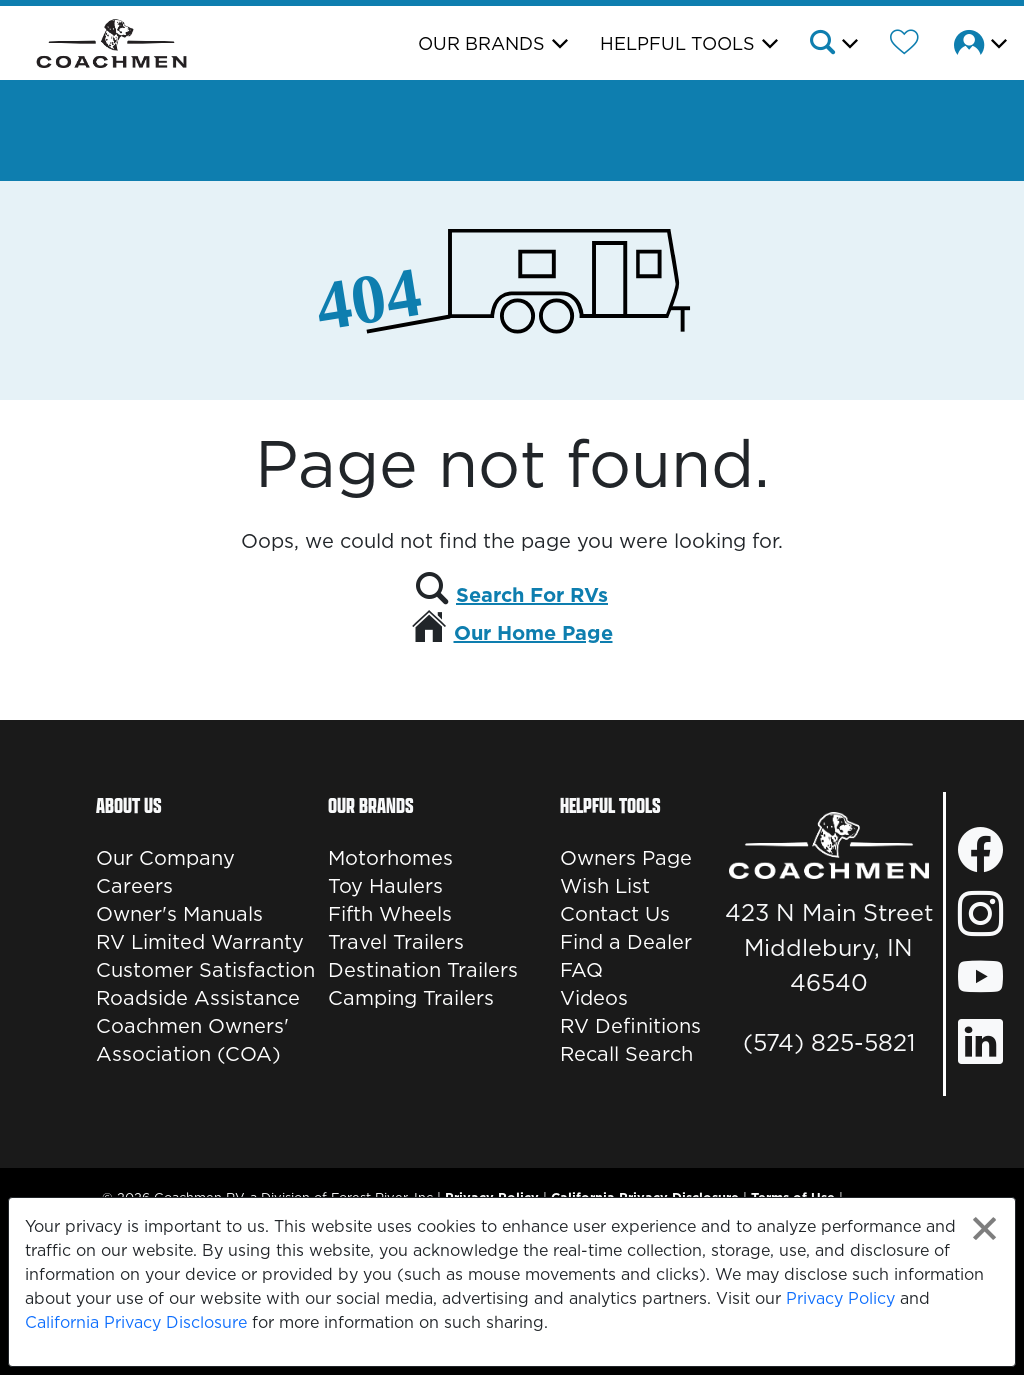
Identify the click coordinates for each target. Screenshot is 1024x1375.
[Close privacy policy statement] (984, 1228)
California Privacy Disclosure (136, 1322)
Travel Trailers (396, 942)
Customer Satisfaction (205, 970)
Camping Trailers (411, 998)
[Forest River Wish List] (904, 45)
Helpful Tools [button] (677, 43)
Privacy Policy (840, 1298)
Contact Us (615, 914)
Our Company (165, 858)
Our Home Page (533, 633)
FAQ (581, 970)
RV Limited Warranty (200, 942)
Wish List (605, 886)
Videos (594, 998)
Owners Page (626, 858)
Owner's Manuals (179, 914)
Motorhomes (390, 858)
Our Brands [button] (481, 43)
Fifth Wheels (390, 914)
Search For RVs (532, 595)
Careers (134, 886)
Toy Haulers (385, 886)
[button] (832, 45)
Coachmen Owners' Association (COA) (192, 1040)
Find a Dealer (626, 942)
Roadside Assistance (198, 998)
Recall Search (626, 1054)
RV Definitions (630, 1026)
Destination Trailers (423, 970)
